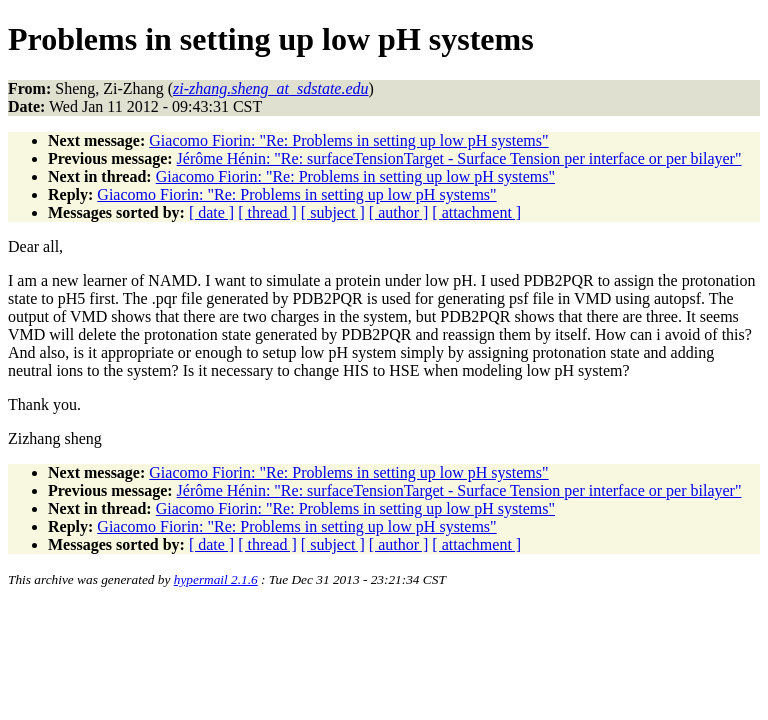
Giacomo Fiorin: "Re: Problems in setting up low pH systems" (348, 140)
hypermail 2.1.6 (216, 579)
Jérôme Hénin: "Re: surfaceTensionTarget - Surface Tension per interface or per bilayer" (459, 158)
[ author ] (399, 212)
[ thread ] (267, 212)
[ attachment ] (476, 212)
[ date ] (211, 212)
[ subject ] (333, 212)
